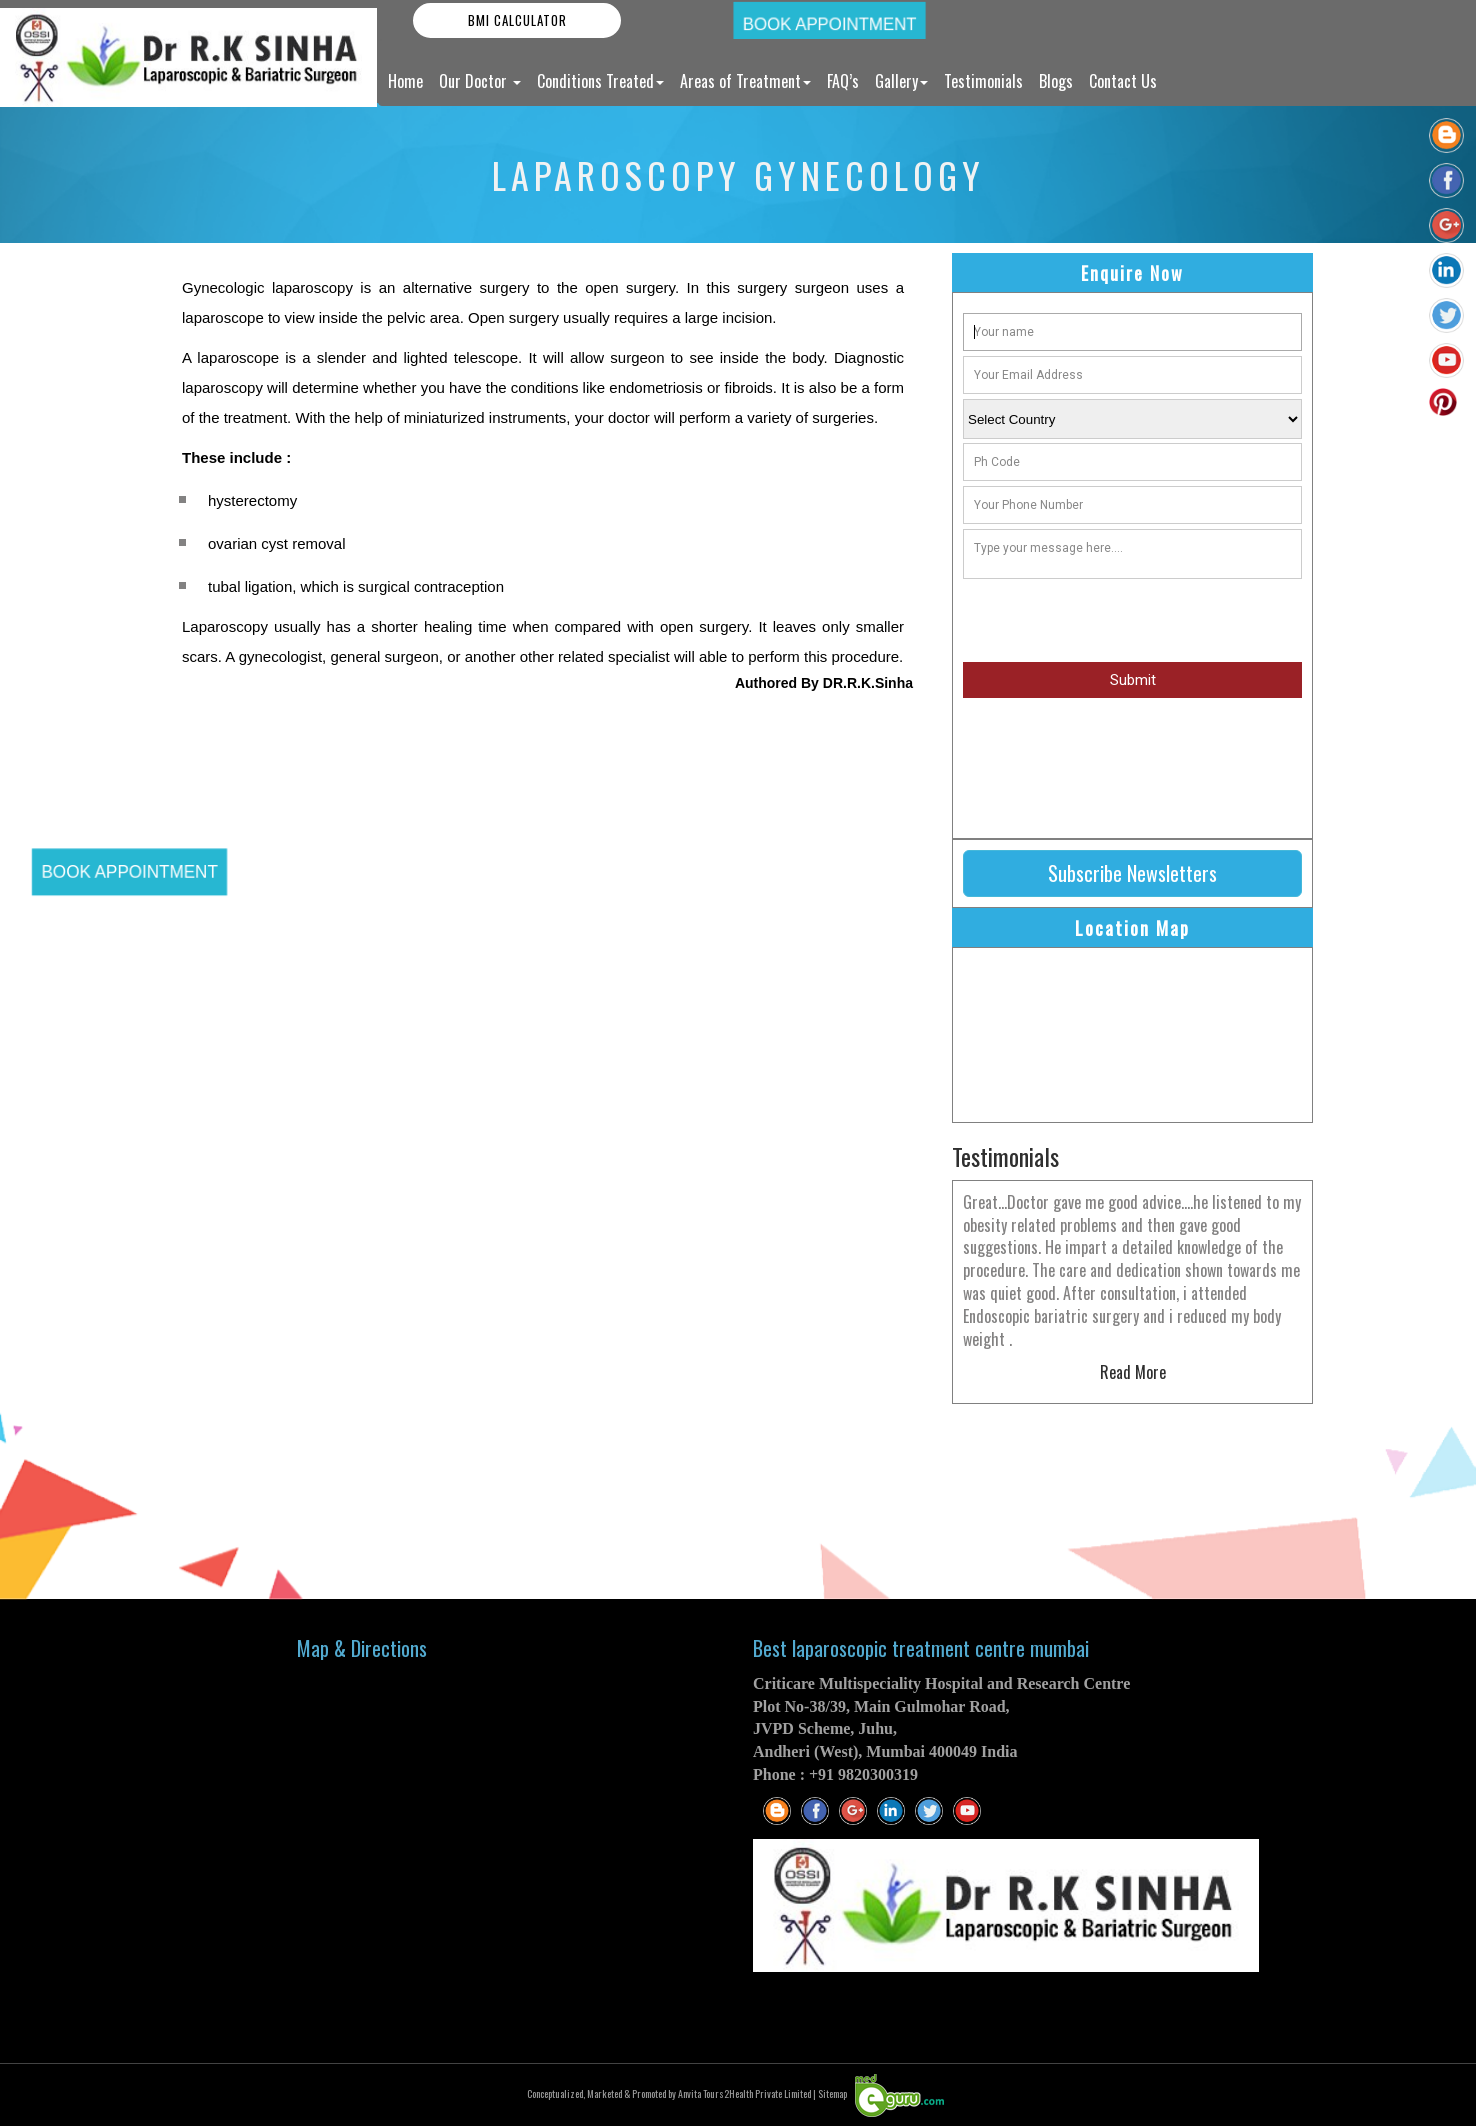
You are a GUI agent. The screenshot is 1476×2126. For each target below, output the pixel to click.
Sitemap (832, 2092)
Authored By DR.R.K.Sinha (824, 683)
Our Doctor (480, 81)
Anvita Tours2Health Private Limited (744, 2092)
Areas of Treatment (745, 81)
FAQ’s (843, 81)
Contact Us (1123, 81)
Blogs (1056, 81)
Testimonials (983, 81)
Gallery (901, 81)
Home (405, 81)
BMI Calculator (517, 20)
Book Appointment (830, 24)
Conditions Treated (600, 81)
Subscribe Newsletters (1132, 873)
